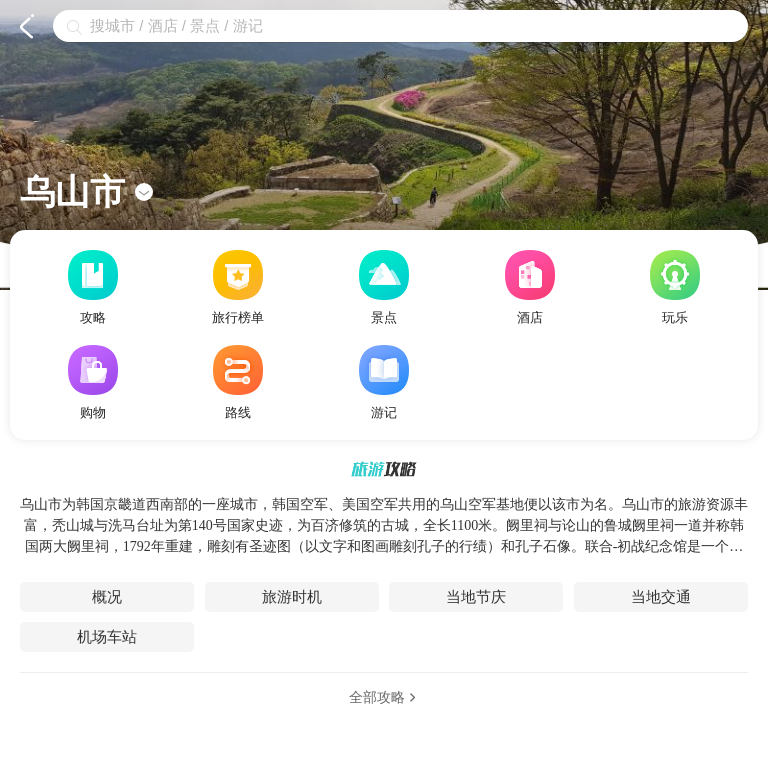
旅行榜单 (238, 287)
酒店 (530, 287)
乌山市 (86, 192)
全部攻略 (384, 697)
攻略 (93, 287)
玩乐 (675, 287)
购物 (93, 382)
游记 (384, 382)
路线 (238, 382)
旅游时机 (292, 597)
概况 (107, 597)
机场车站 (107, 637)
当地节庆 (476, 597)
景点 (384, 287)
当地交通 (661, 597)
